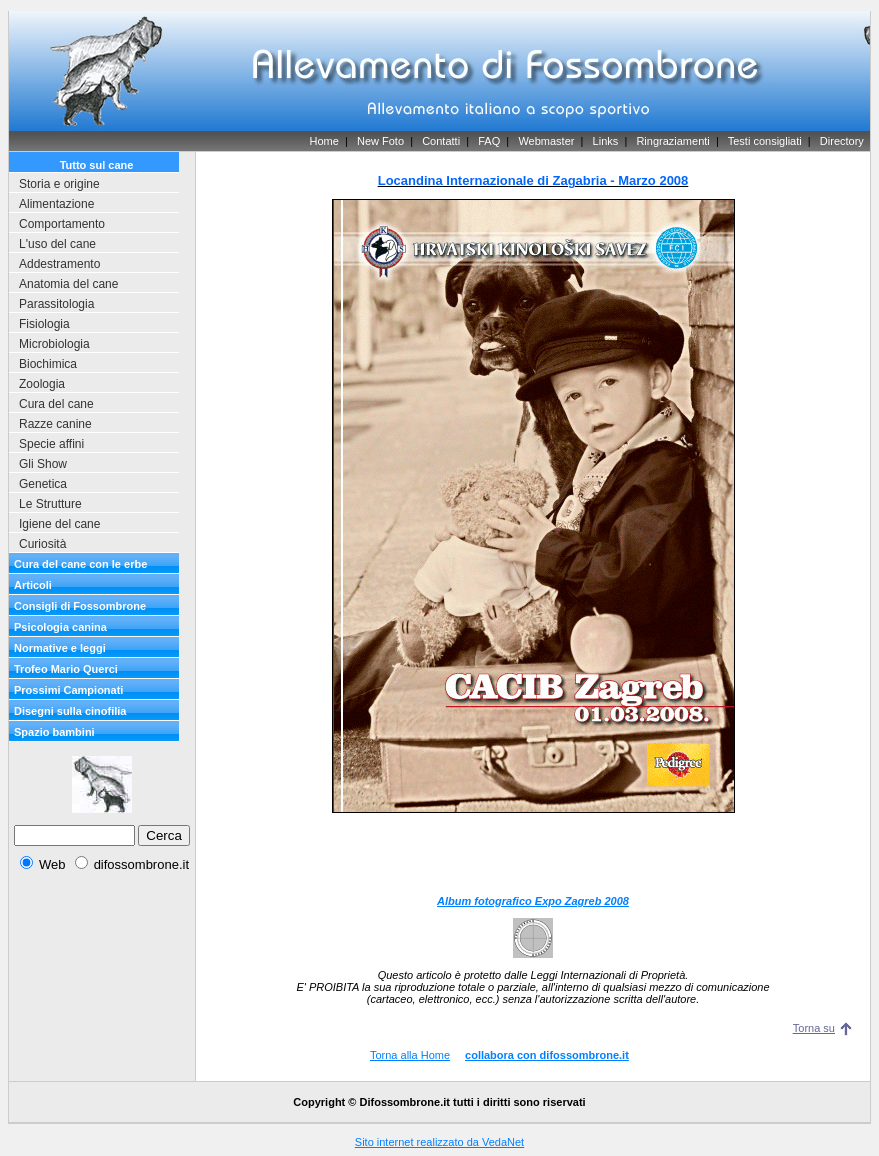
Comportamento (62, 224)
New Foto (380, 141)
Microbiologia (54, 344)
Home (323, 141)
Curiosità (42, 544)
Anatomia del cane (68, 284)
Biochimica (48, 364)
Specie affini (51, 444)
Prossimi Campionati (68, 690)
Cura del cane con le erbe (80, 564)
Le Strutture (50, 504)
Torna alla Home (410, 1055)
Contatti (441, 141)
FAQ (489, 141)
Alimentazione (56, 204)
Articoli (33, 585)
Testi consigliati (765, 141)
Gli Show (43, 464)
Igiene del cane (59, 524)
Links (606, 141)
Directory (842, 141)
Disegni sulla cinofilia (70, 711)
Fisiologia (44, 324)
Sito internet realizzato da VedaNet (439, 1142)
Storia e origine (59, 184)
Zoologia (42, 384)
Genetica (43, 484)
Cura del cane (56, 404)
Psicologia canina (60, 627)
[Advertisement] (533, 854)
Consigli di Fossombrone (80, 606)
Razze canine (55, 424)
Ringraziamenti (672, 141)
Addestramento (59, 264)
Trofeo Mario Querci (66, 669)
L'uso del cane (57, 244)
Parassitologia (56, 304)
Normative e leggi (60, 648)
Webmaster (546, 141)
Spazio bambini (54, 732)
